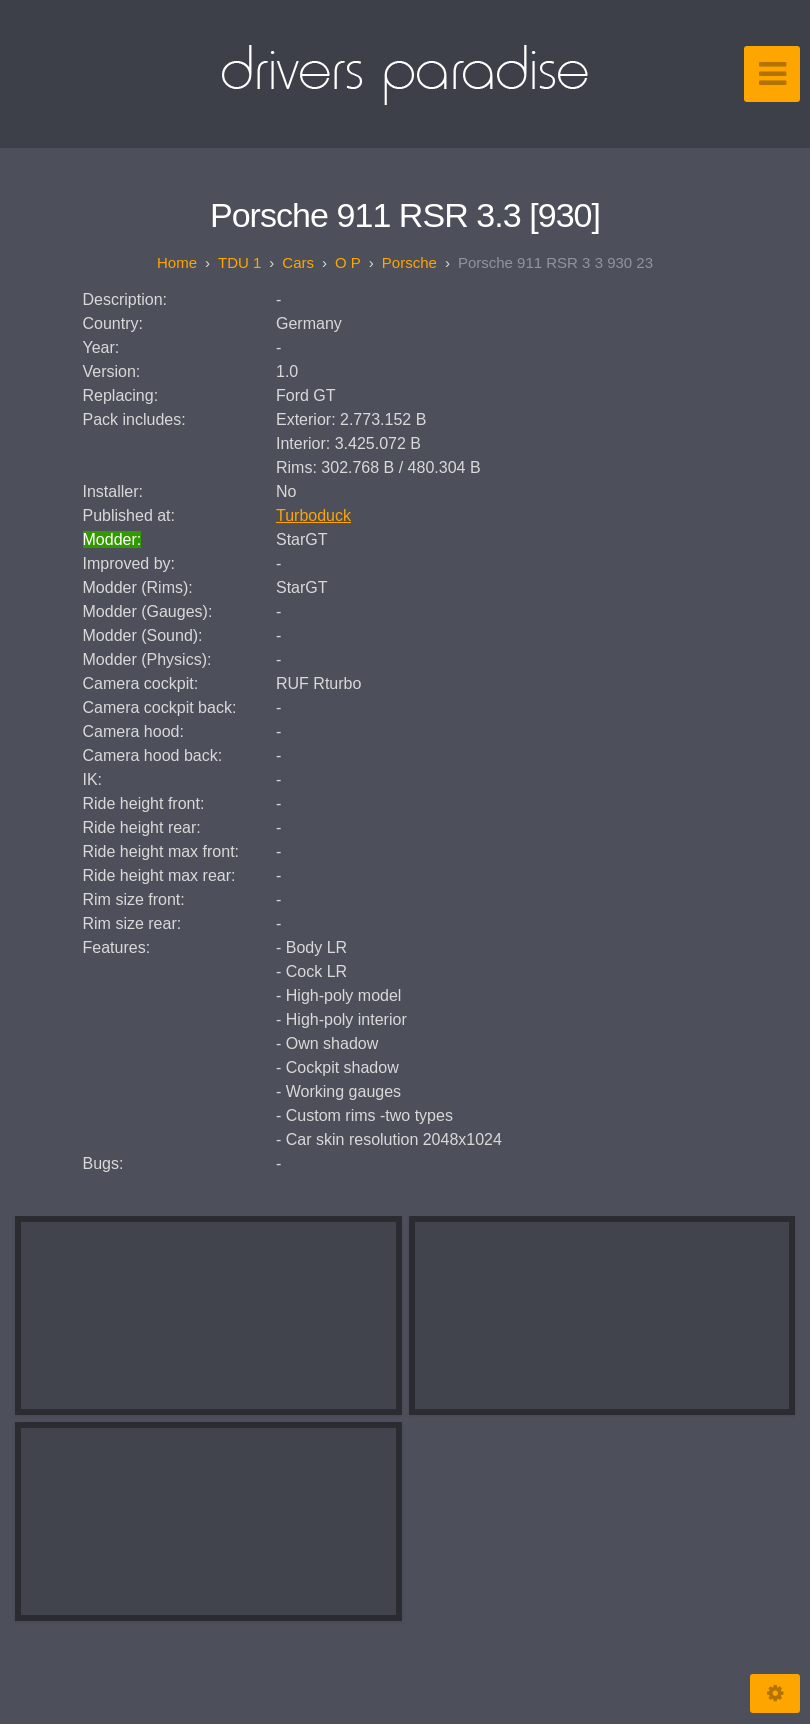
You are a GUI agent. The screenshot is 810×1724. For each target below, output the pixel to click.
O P (348, 262)
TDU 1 (239, 262)
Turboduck (313, 515)
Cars (298, 262)
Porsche (409, 262)
